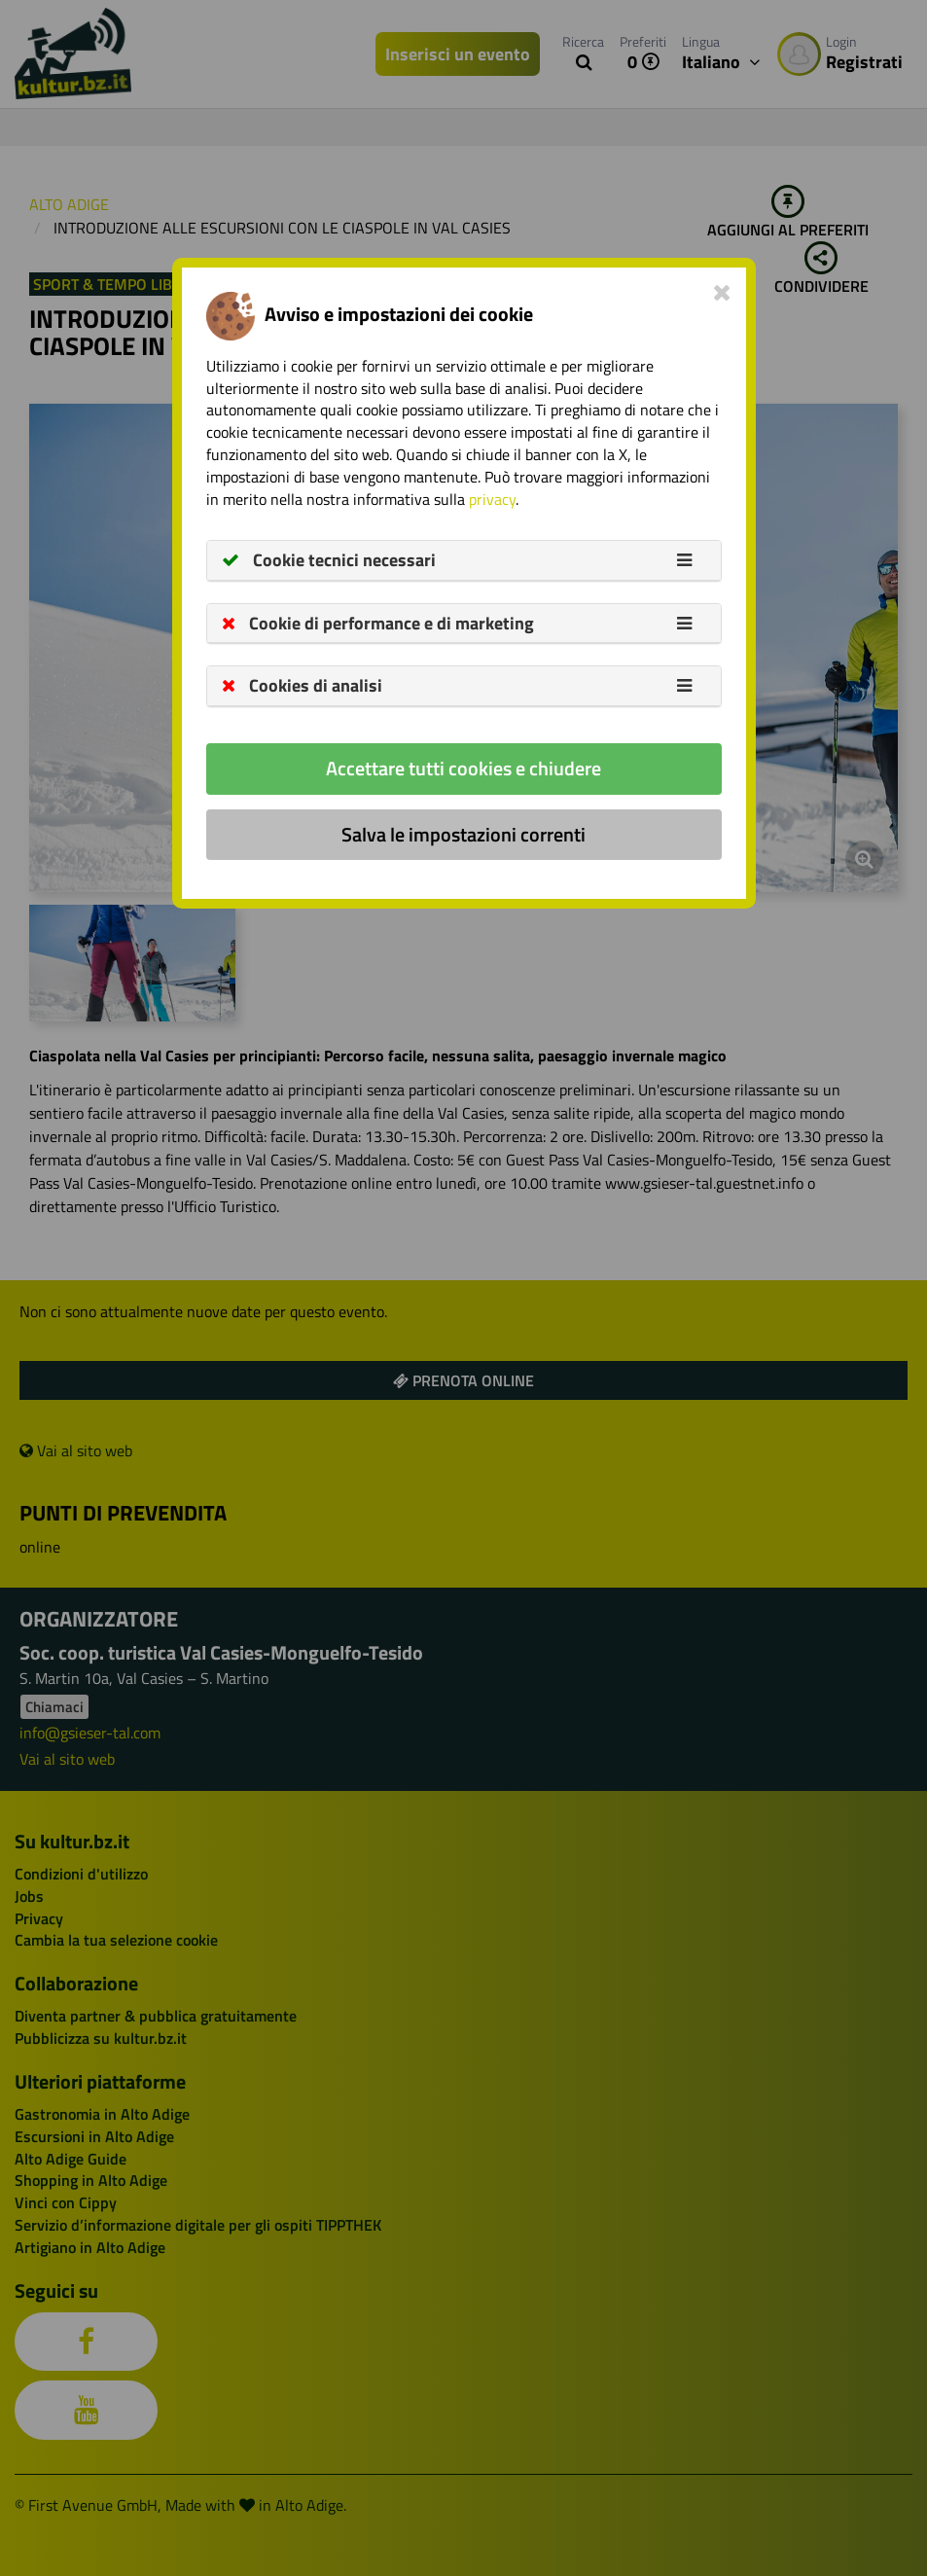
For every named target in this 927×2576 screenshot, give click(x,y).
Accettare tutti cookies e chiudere (463, 768)
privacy (492, 499)
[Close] (722, 292)
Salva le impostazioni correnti (463, 834)
